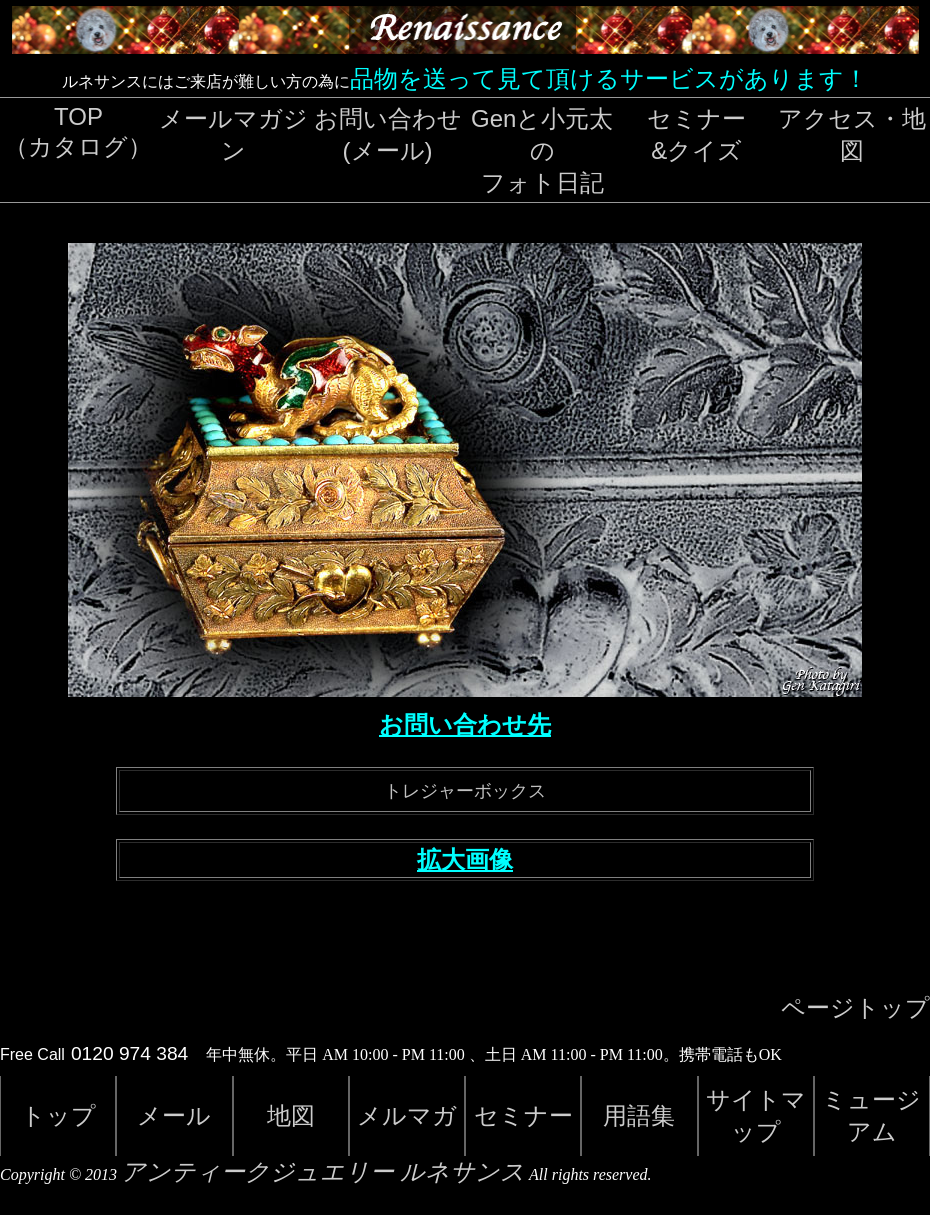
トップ (58, 1115)
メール (174, 1115)
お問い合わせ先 (465, 725)
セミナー (523, 1115)
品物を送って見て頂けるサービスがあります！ (609, 78)
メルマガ (407, 1115)
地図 (291, 1115)
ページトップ (855, 1008)
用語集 (639, 1115)
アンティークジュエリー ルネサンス (323, 1172)
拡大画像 (465, 860)
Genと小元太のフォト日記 (542, 150)
